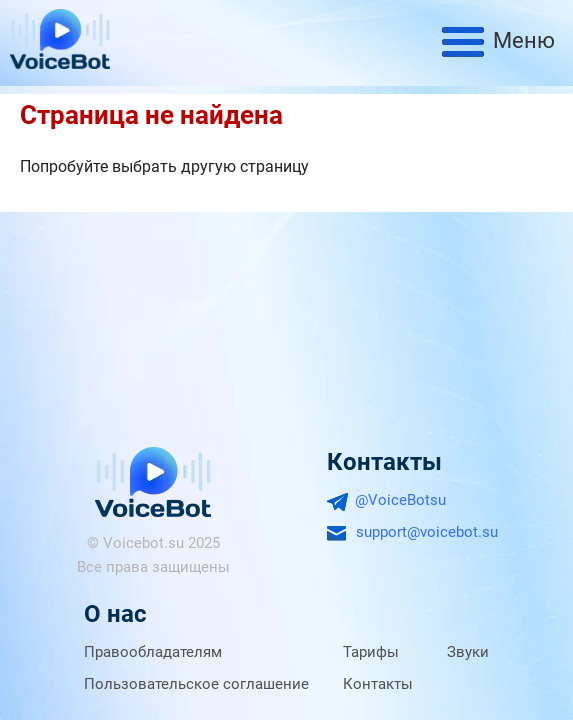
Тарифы (371, 652)
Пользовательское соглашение (196, 684)
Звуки (468, 652)
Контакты (378, 684)
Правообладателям (153, 652)
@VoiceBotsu (400, 500)
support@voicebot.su (427, 532)
